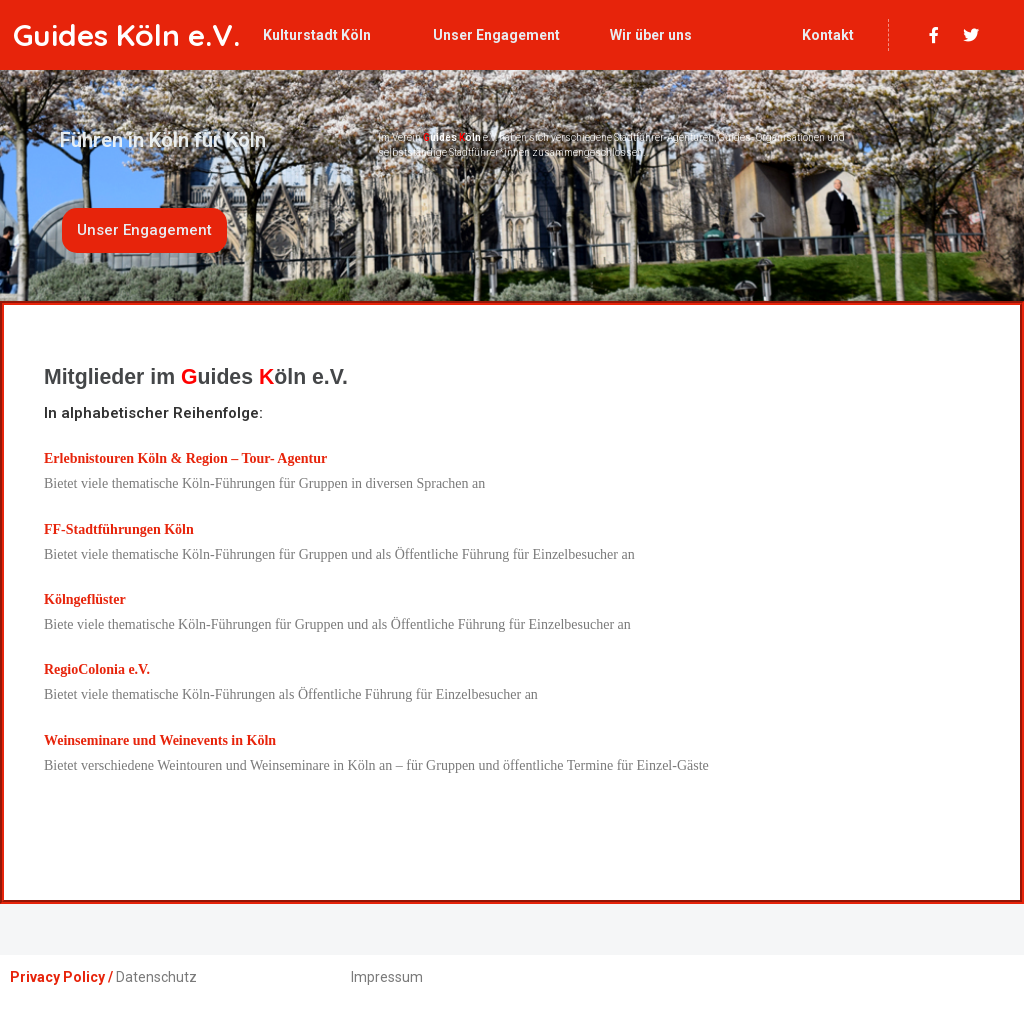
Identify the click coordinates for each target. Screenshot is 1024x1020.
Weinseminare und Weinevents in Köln (160, 740)
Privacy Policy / (61, 977)
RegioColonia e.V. (97, 669)
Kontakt (828, 35)
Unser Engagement (496, 35)
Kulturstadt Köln (317, 35)
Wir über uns (651, 35)
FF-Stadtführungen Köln (119, 529)
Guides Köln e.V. (126, 35)
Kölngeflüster (85, 599)
